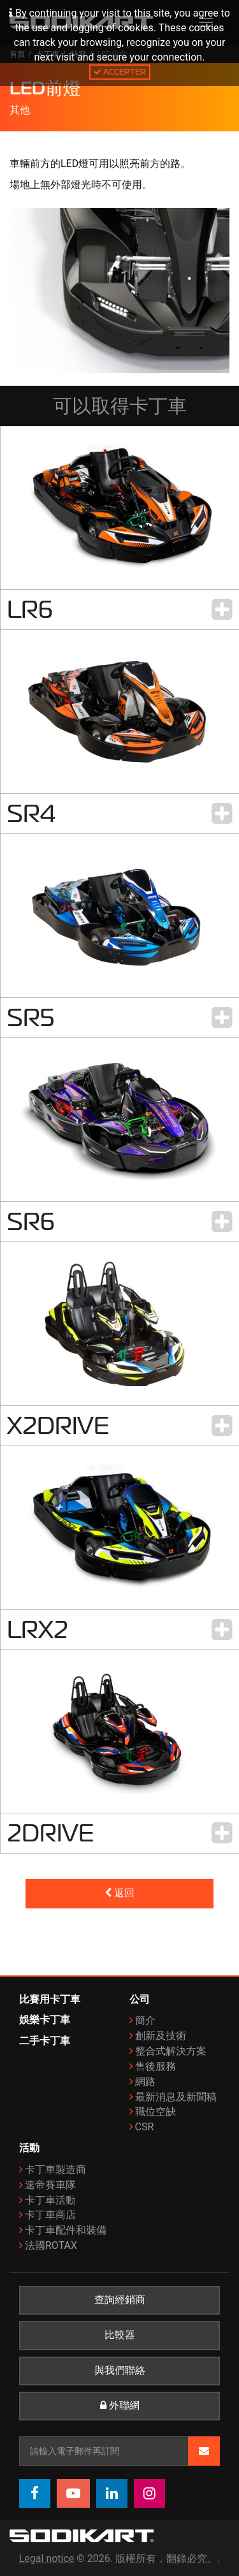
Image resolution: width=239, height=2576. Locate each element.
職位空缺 (155, 2111)
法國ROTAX (51, 2245)
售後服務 (155, 2066)
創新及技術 (160, 2036)
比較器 (120, 2335)
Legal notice (47, 2558)
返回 (119, 1893)
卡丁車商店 (50, 2215)
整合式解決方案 (170, 2051)
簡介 (145, 2020)
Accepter (120, 72)
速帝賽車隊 (50, 2185)
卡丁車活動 (50, 2200)
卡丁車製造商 (55, 2169)
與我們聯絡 (119, 2370)
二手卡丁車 (44, 2041)
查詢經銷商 (119, 2300)
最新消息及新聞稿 (176, 2097)
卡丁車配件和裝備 (65, 2230)
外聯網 (120, 2405)
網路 (145, 2081)
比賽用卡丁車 (49, 1999)
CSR (144, 2127)
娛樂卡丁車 (44, 2020)
